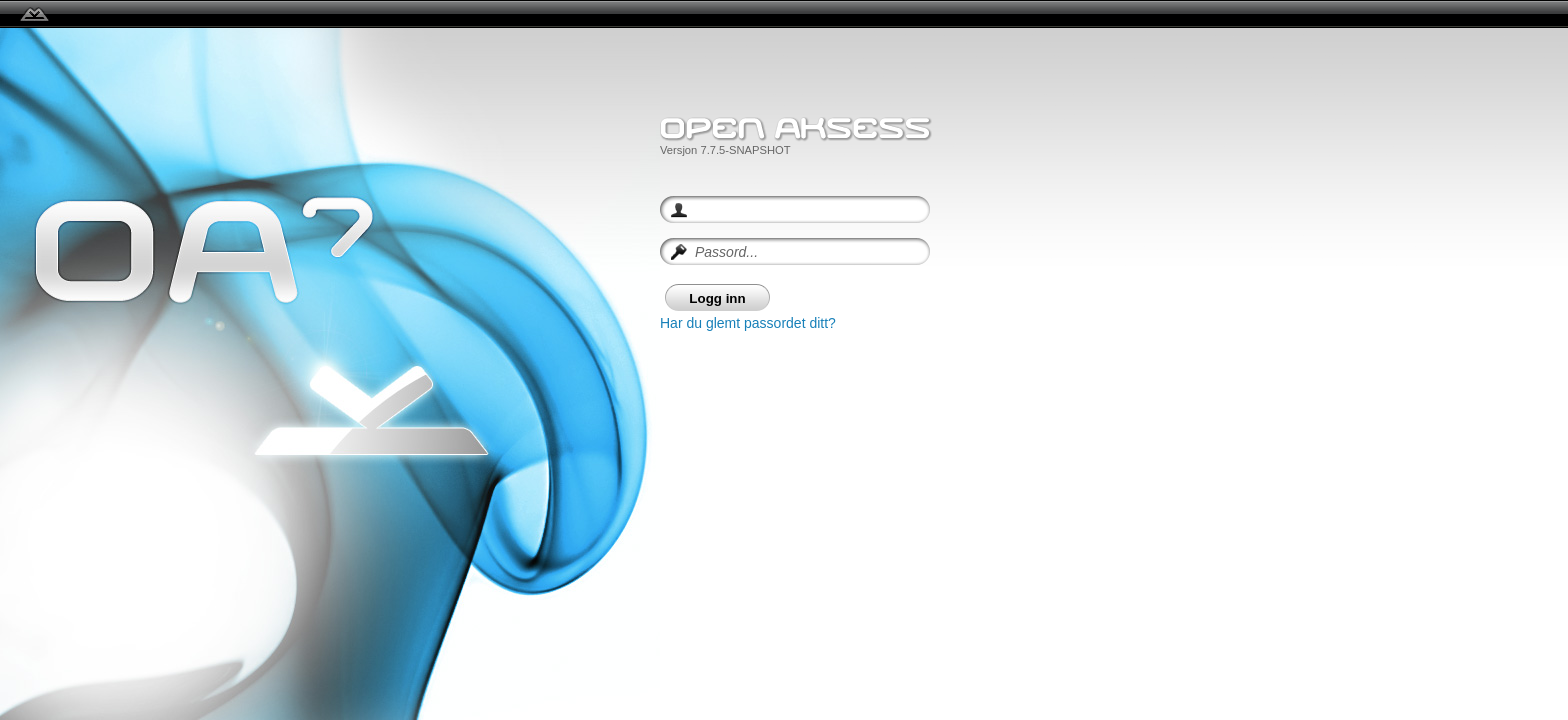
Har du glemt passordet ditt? (748, 323)
